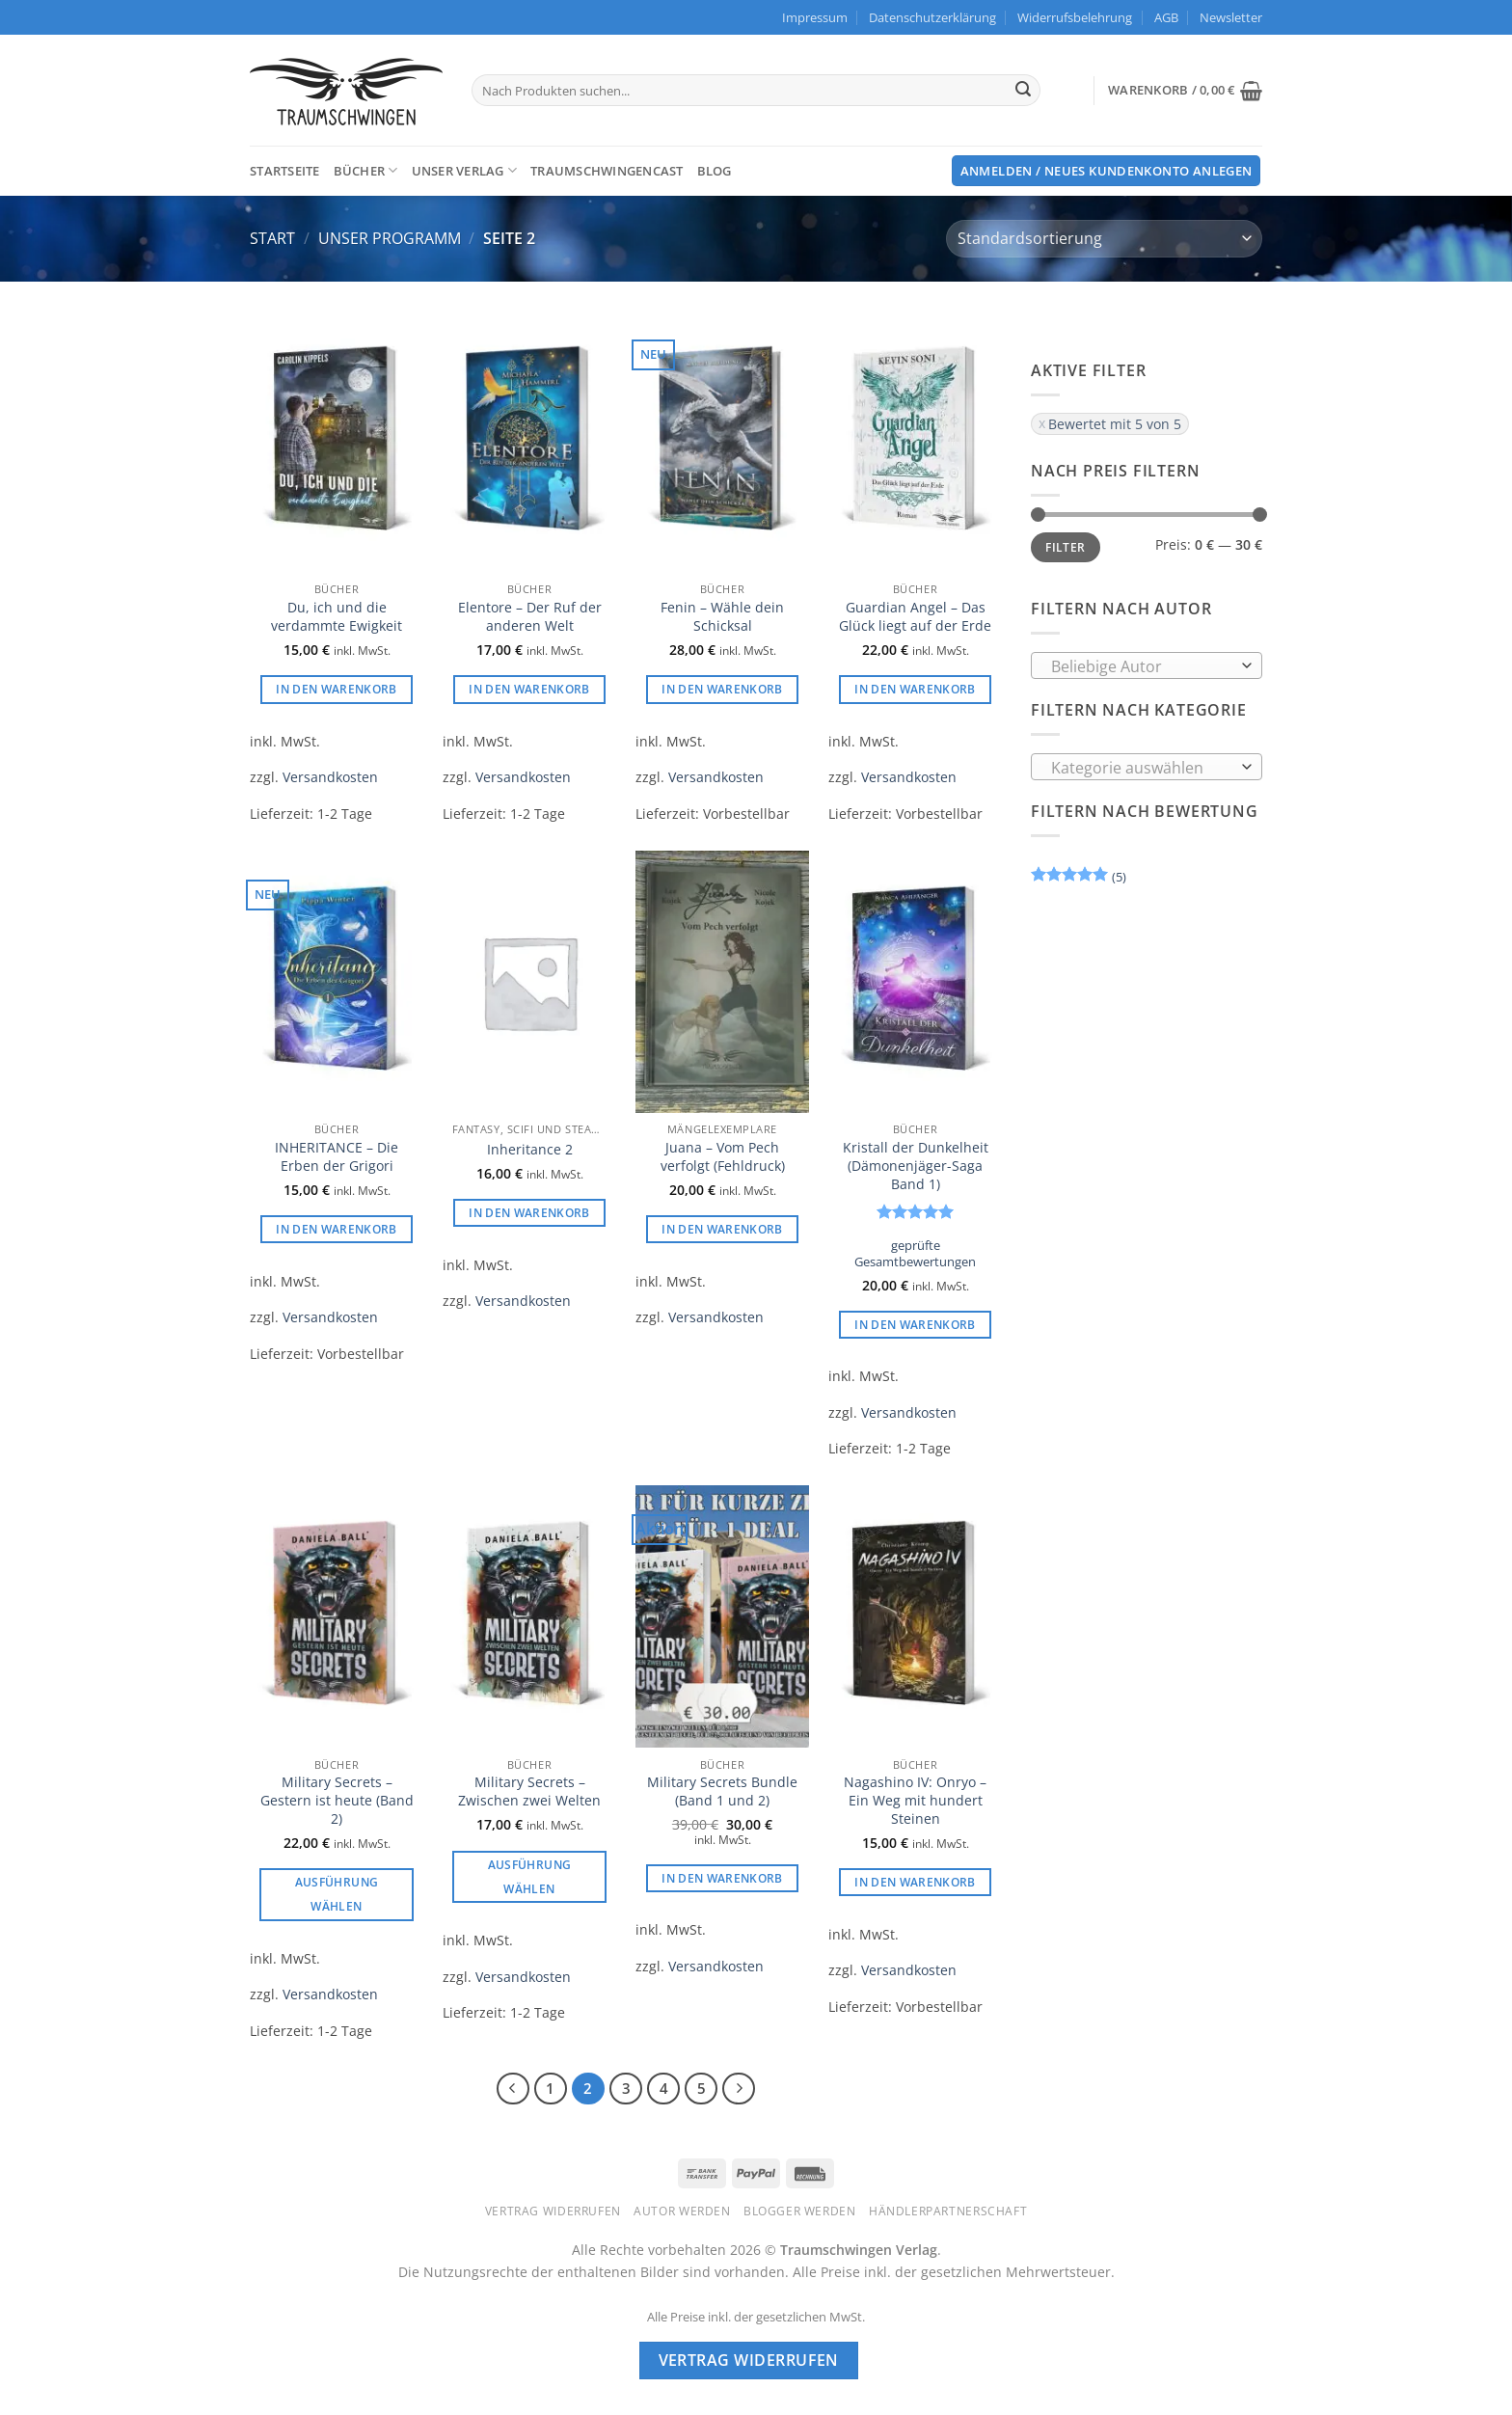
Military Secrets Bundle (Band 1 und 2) (722, 1791)
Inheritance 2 (530, 1149)
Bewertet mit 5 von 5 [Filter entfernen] (1114, 424)
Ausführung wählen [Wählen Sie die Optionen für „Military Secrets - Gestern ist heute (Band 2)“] (336, 1894)
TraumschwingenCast (607, 170)
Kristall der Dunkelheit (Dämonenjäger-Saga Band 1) (915, 1165)
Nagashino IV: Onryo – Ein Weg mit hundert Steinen (915, 1800)
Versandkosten (330, 777)
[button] (1231, 17)
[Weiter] (738, 2089)
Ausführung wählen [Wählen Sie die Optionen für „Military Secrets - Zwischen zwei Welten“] (529, 1877)
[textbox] (1142, 666)
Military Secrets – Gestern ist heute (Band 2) (337, 1800)
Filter (1065, 547)
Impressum (815, 17)
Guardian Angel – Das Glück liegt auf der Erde (915, 617)
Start (272, 238)
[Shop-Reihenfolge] (1104, 239)
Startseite (285, 170)
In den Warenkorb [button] (336, 689)
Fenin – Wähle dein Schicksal (722, 617)
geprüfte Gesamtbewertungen (915, 1253)
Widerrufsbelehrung (1074, 17)
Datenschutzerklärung (932, 17)
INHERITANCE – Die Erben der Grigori (336, 1157)
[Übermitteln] (1023, 90)
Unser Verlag (465, 170)
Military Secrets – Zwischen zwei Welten (529, 1791)
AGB (1166, 17)
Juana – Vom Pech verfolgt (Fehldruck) (723, 1157)
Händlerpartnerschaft (948, 2211)
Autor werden (682, 2211)
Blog (714, 170)
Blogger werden (799, 2211)
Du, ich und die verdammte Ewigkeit (336, 617)
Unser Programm (389, 238)
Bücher (366, 170)
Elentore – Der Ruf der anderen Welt (530, 617)
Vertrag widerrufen (553, 2211)
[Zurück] (513, 2089)
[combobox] (1146, 665)
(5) (1078, 879)
